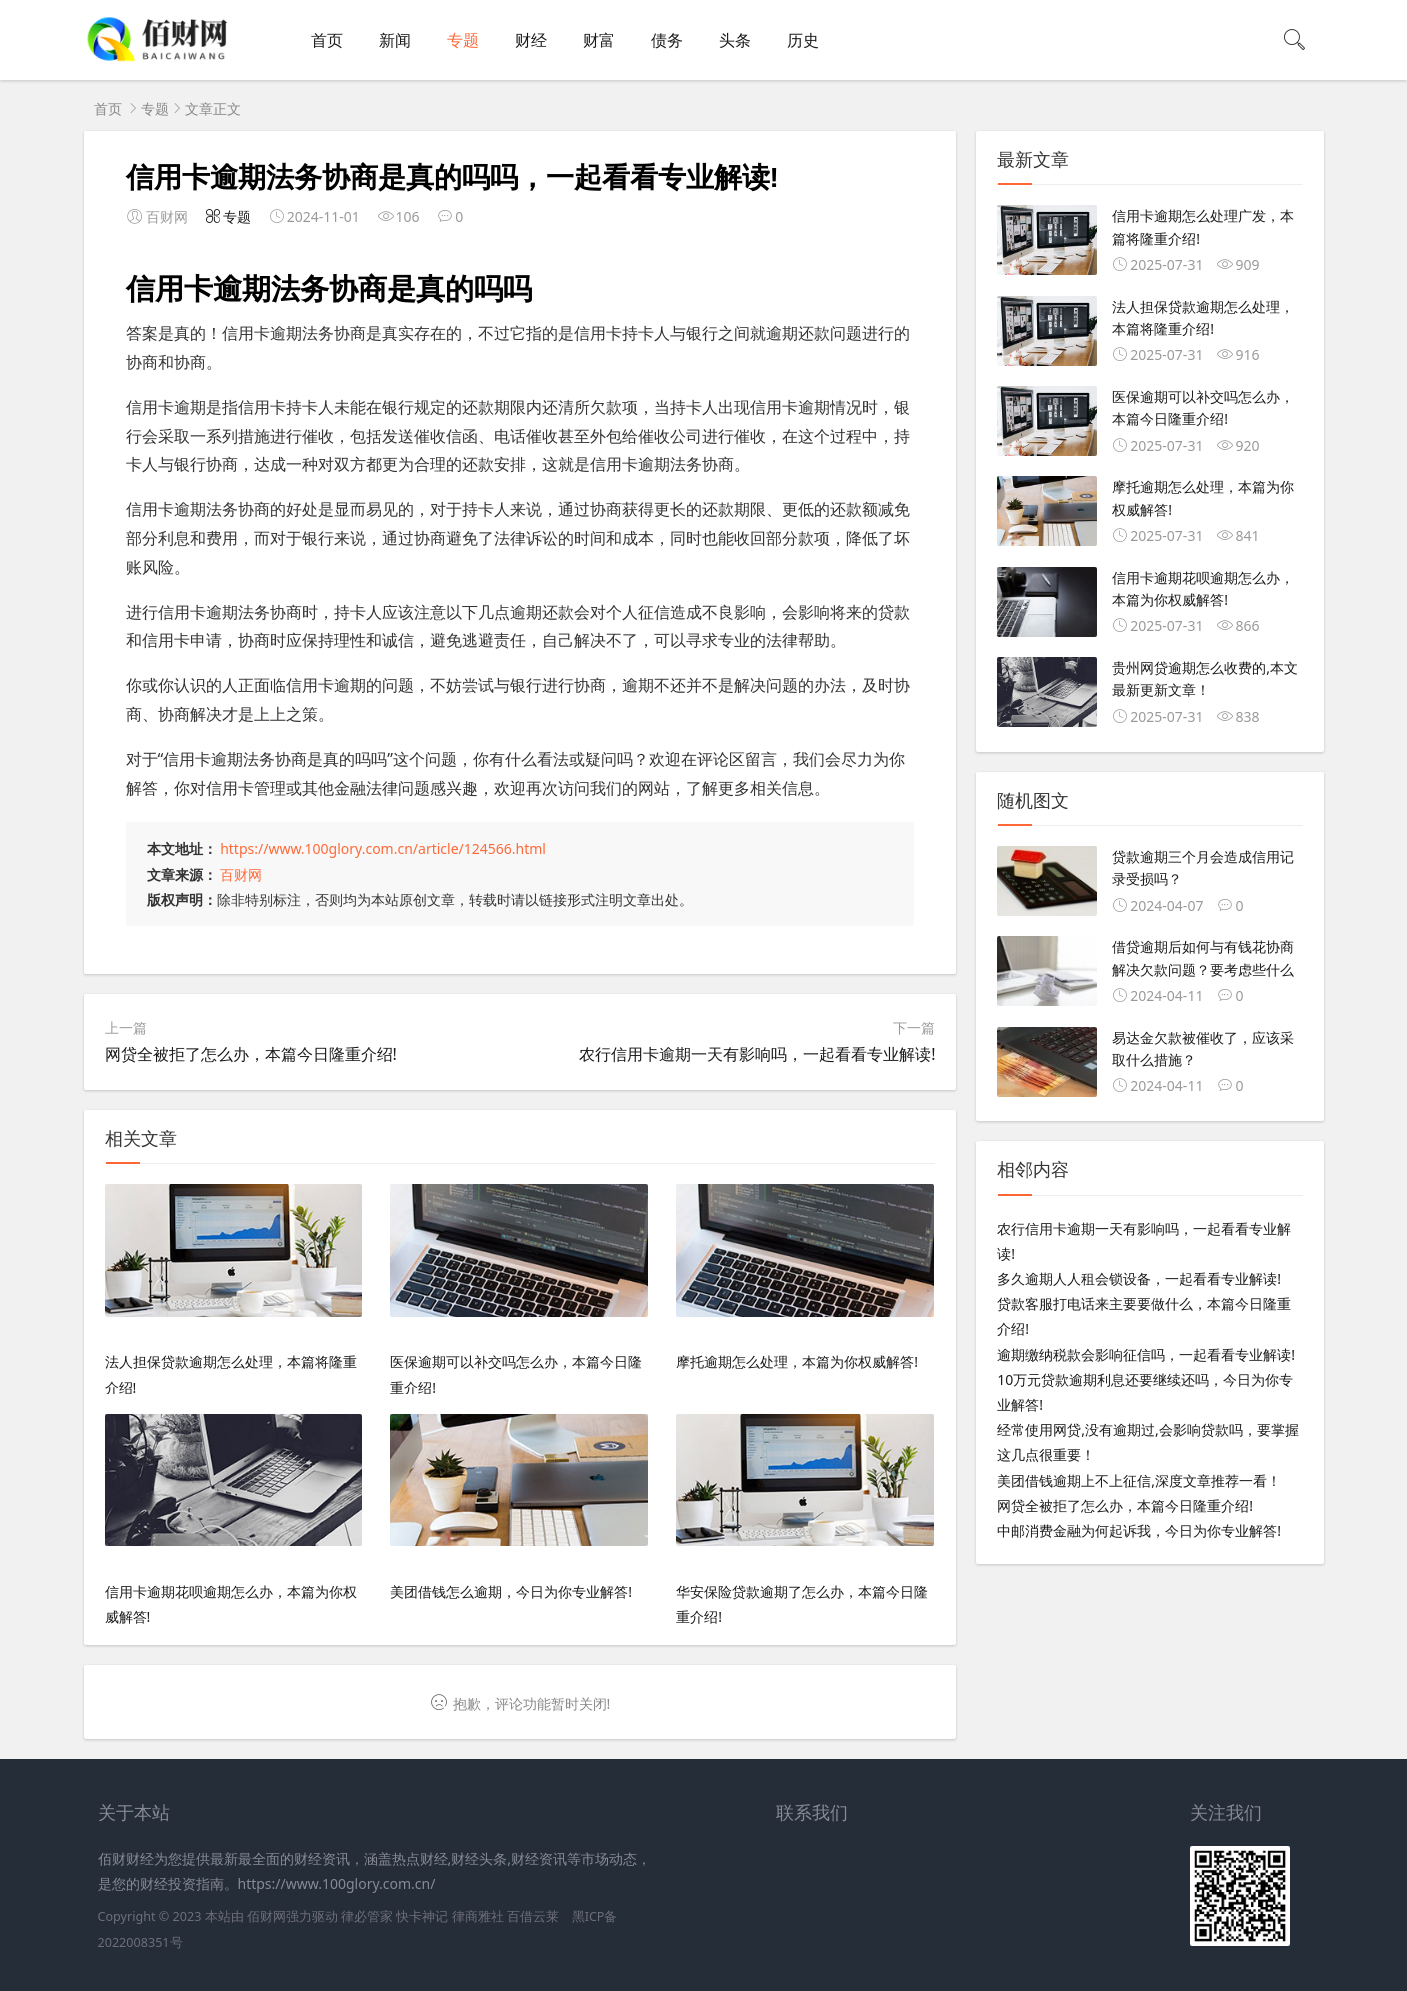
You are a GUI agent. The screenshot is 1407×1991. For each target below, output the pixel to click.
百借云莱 (533, 1916)
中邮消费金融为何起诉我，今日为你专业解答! (1139, 1530)
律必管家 (367, 1916)
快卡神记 (422, 1916)
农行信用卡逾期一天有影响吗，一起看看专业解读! (757, 1054)
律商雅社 (478, 1916)
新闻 (395, 40)
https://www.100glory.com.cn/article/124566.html (383, 848)
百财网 (241, 874)
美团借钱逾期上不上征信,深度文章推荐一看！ (1139, 1480)
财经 (531, 40)
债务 (667, 40)
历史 (803, 40)
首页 (327, 40)
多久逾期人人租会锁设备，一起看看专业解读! (1139, 1278)
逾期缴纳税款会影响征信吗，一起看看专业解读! (1146, 1354)
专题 (463, 40)
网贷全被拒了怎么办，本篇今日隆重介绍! (251, 1054)
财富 (599, 40)
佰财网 (266, 1916)
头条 (735, 40)
